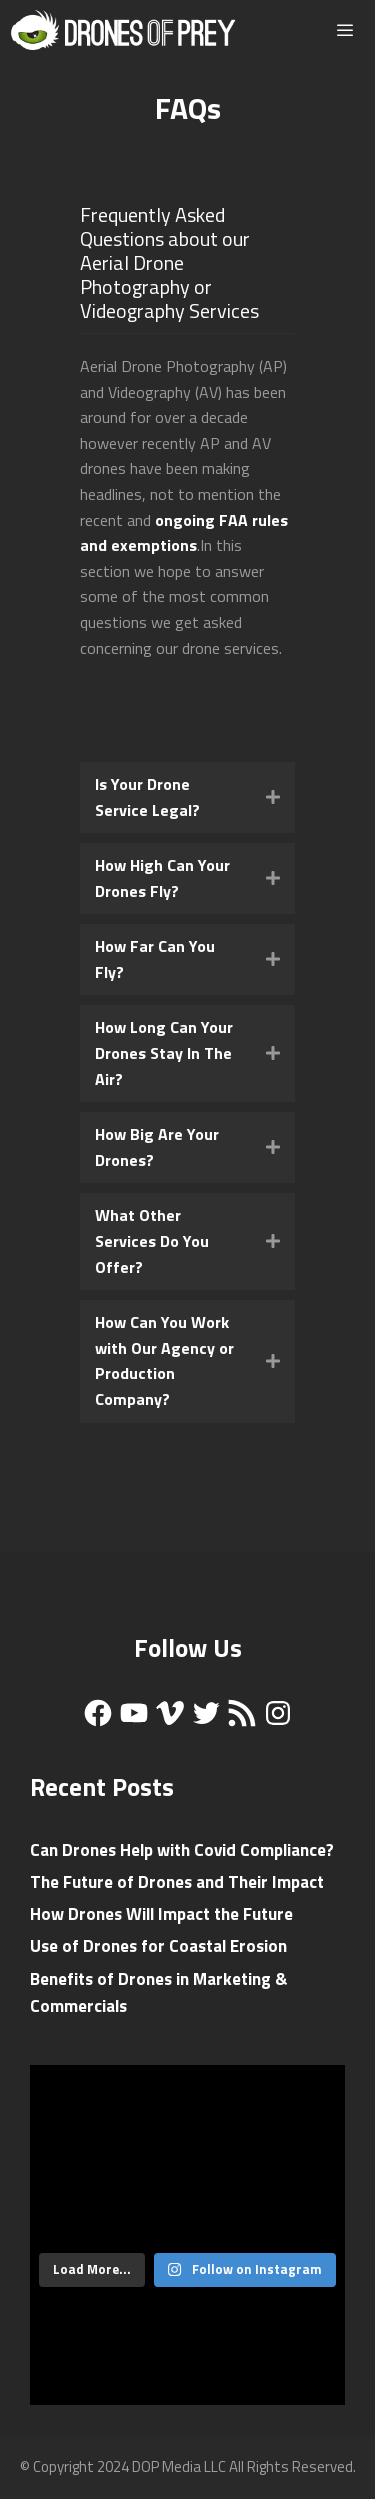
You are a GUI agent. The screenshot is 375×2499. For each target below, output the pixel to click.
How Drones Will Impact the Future (161, 1914)
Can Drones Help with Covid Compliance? (182, 1850)
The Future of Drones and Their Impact (177, 1882)
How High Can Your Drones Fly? (162, 878)
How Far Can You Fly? (155, 959)
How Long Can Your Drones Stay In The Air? (164, 1052)
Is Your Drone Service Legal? (147, 797)
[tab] (187, 797)
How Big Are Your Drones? (157, 1147)
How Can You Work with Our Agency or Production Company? (164, 1360)
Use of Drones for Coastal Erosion (158, 1946)
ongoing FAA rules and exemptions (184, 533)
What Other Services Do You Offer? (152, 1240)
